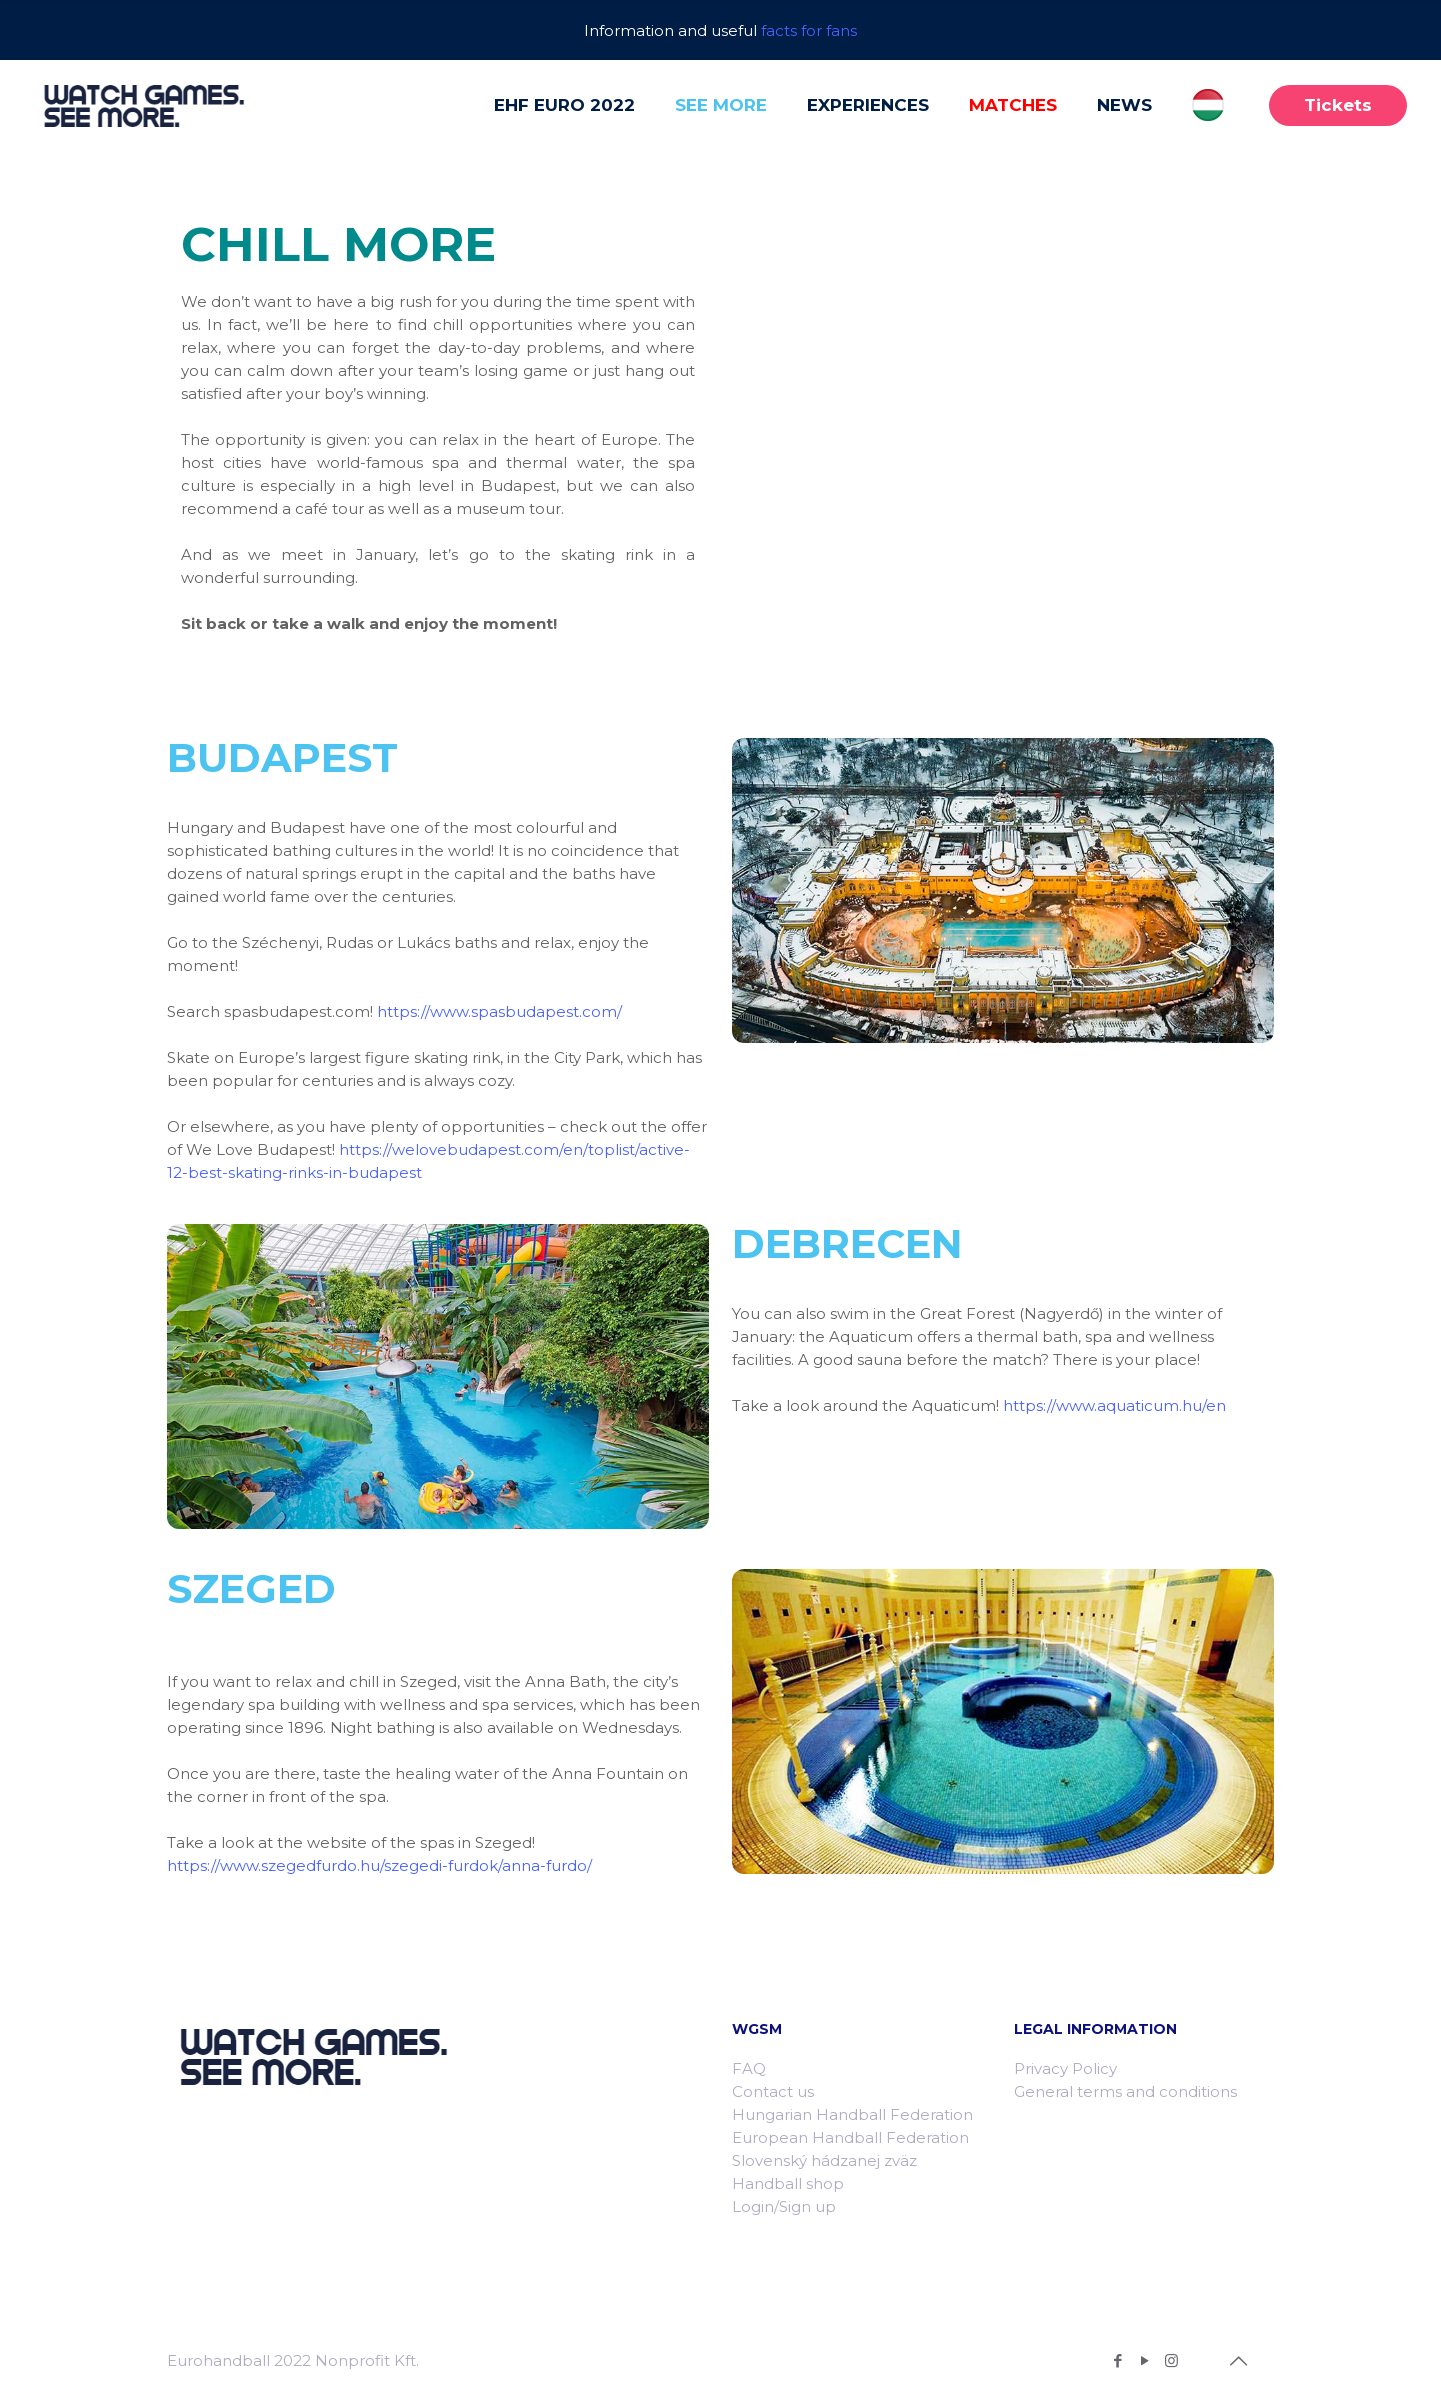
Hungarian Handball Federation (852, 2114)
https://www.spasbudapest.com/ (499, 1011)
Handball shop (788, 2183)
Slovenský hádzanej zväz (824, 2160)
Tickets (1338, 105)
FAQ (749, 2068)
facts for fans (809, 30)
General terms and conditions (1125, 2091)
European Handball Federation (850, 2137)
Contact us (773, 2091)
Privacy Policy (1065, 2068)
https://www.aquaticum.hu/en (1114, 1405)
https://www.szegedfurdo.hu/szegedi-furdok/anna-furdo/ (379, 1865)
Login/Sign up (784, 2206)
